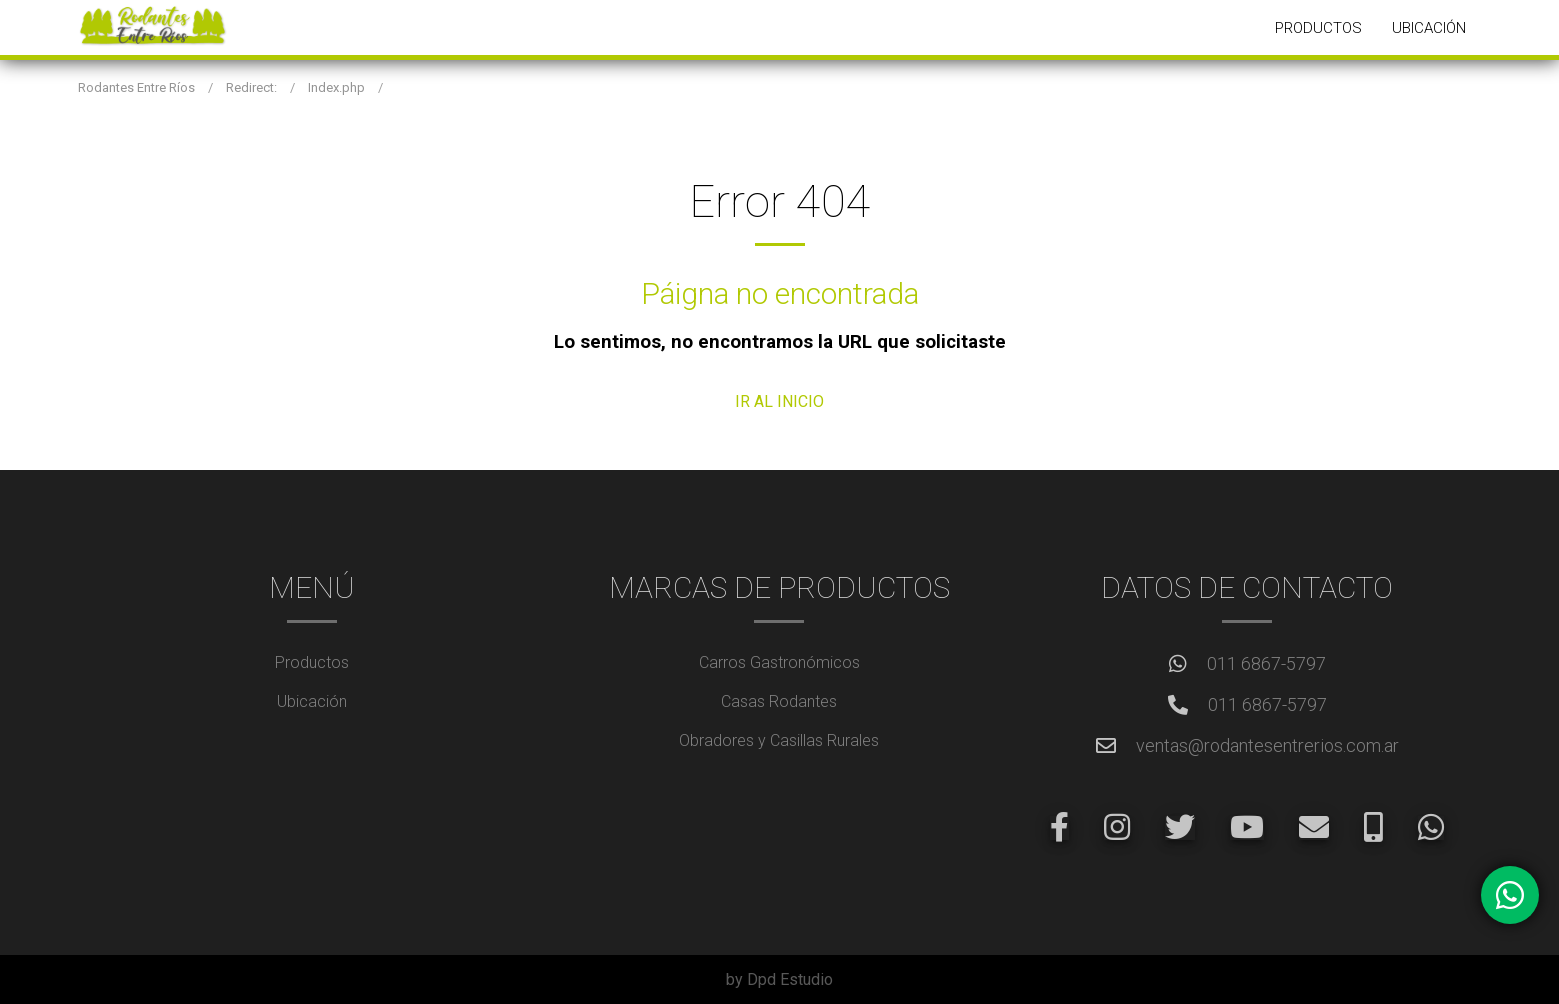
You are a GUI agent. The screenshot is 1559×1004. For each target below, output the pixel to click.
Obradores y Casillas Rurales (779, 740)
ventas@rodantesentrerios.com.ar (1267, 745)
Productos (1318, 28)
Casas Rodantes (779, 701)
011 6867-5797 (1266, 663)
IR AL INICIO (779, 401)
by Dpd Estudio (779, 979)
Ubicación (1429, 28)
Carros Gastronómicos (779, 662)
